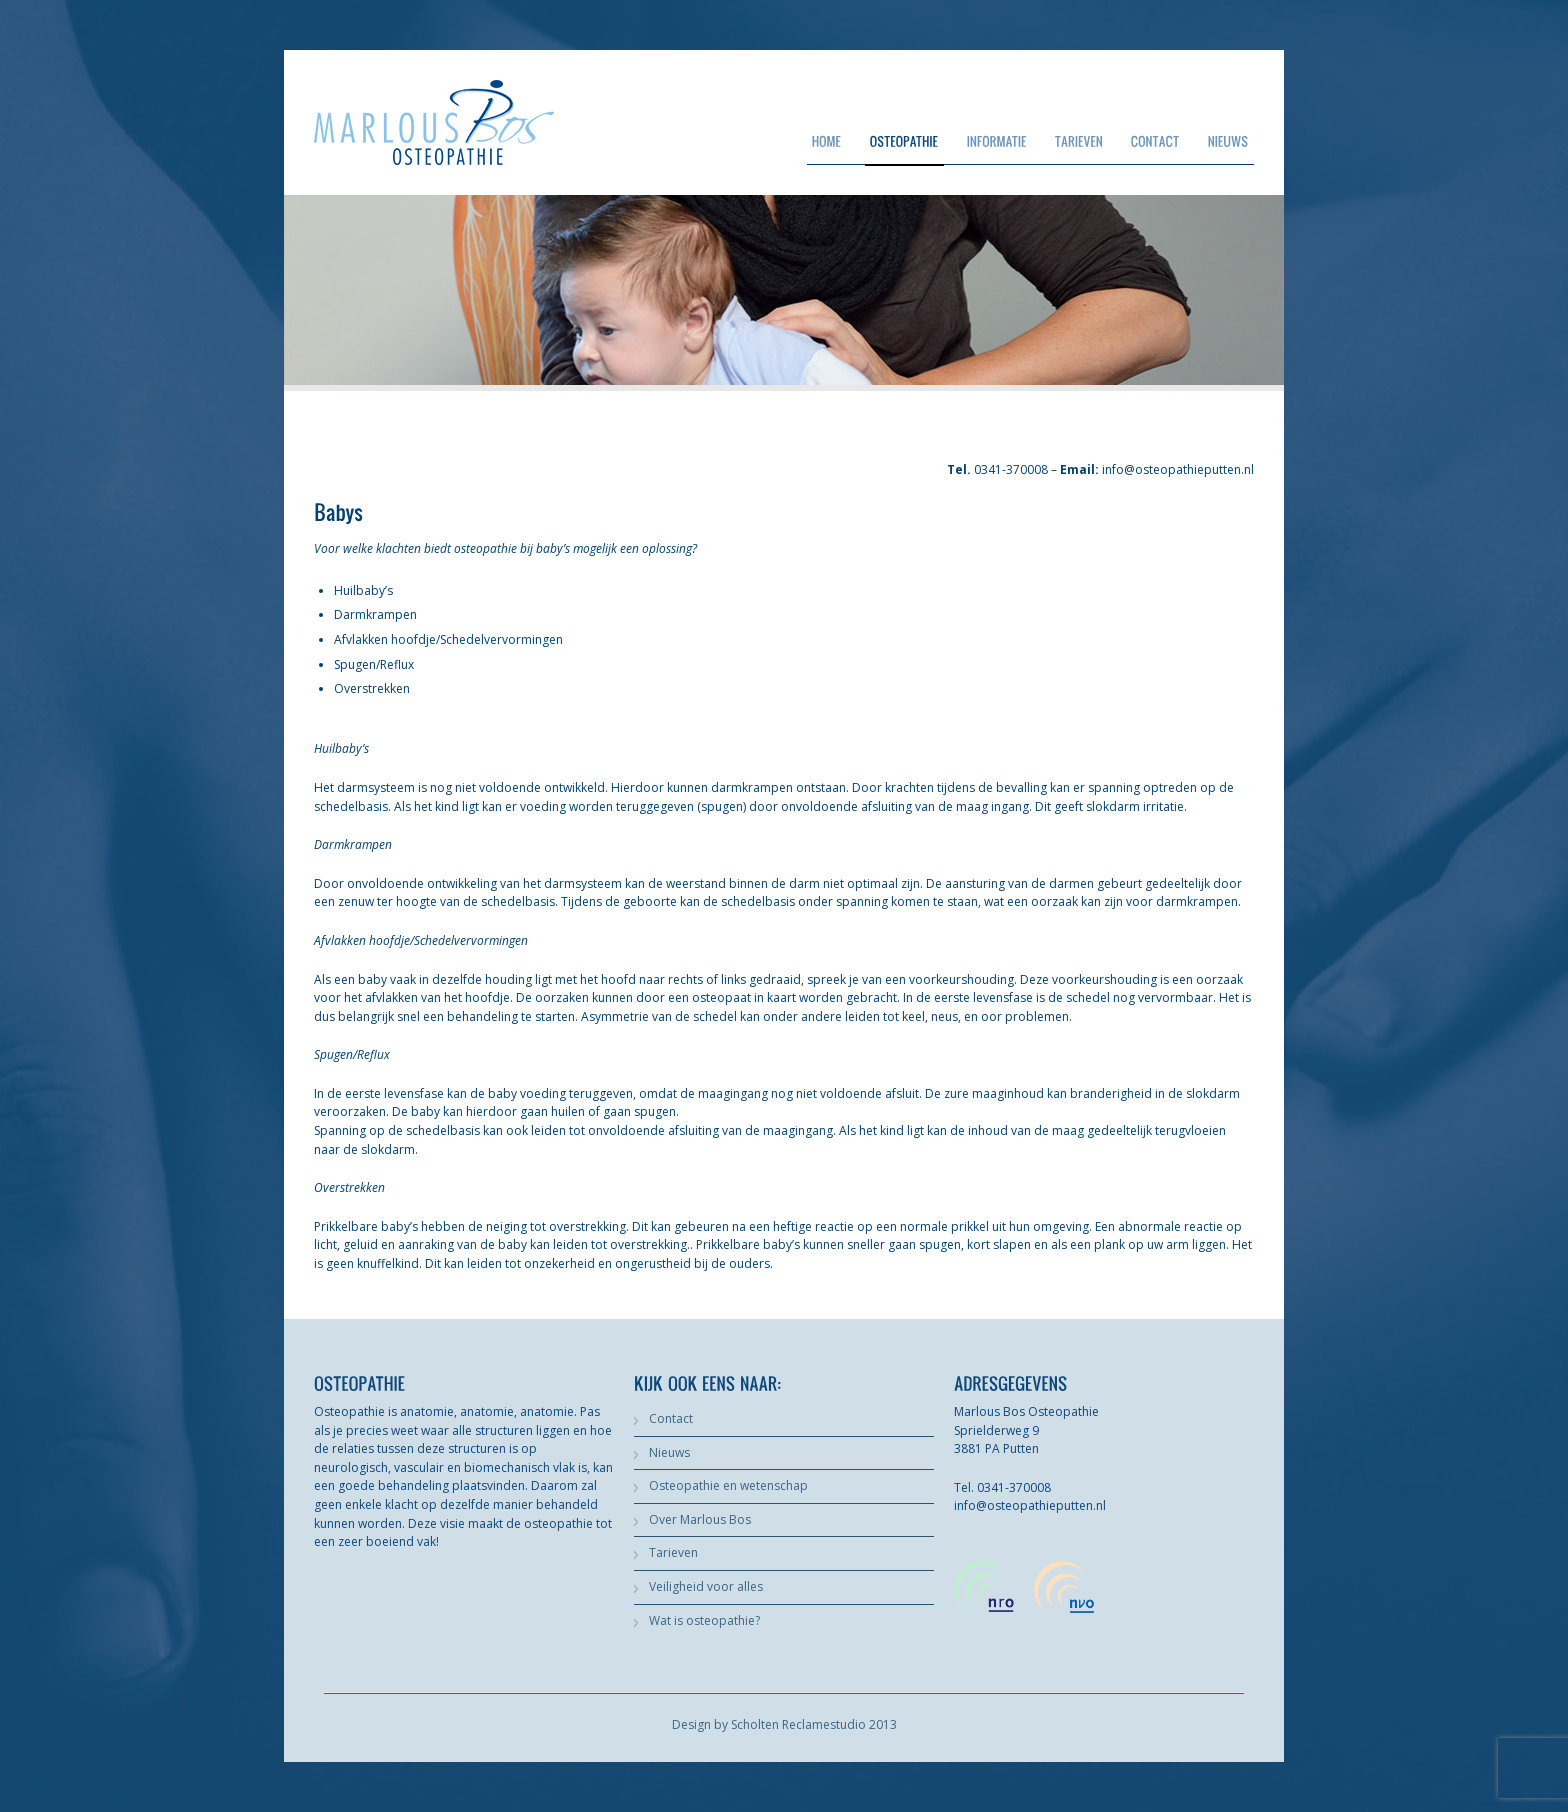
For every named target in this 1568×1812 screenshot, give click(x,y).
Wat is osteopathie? (704, 1620)
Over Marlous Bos (700, 1519)
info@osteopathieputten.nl (1178, 469)
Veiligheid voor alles (706, 1586)
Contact (671, 1418)
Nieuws (669, 1452)
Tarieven (673, 1552)
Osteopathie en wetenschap (728, 1485)
